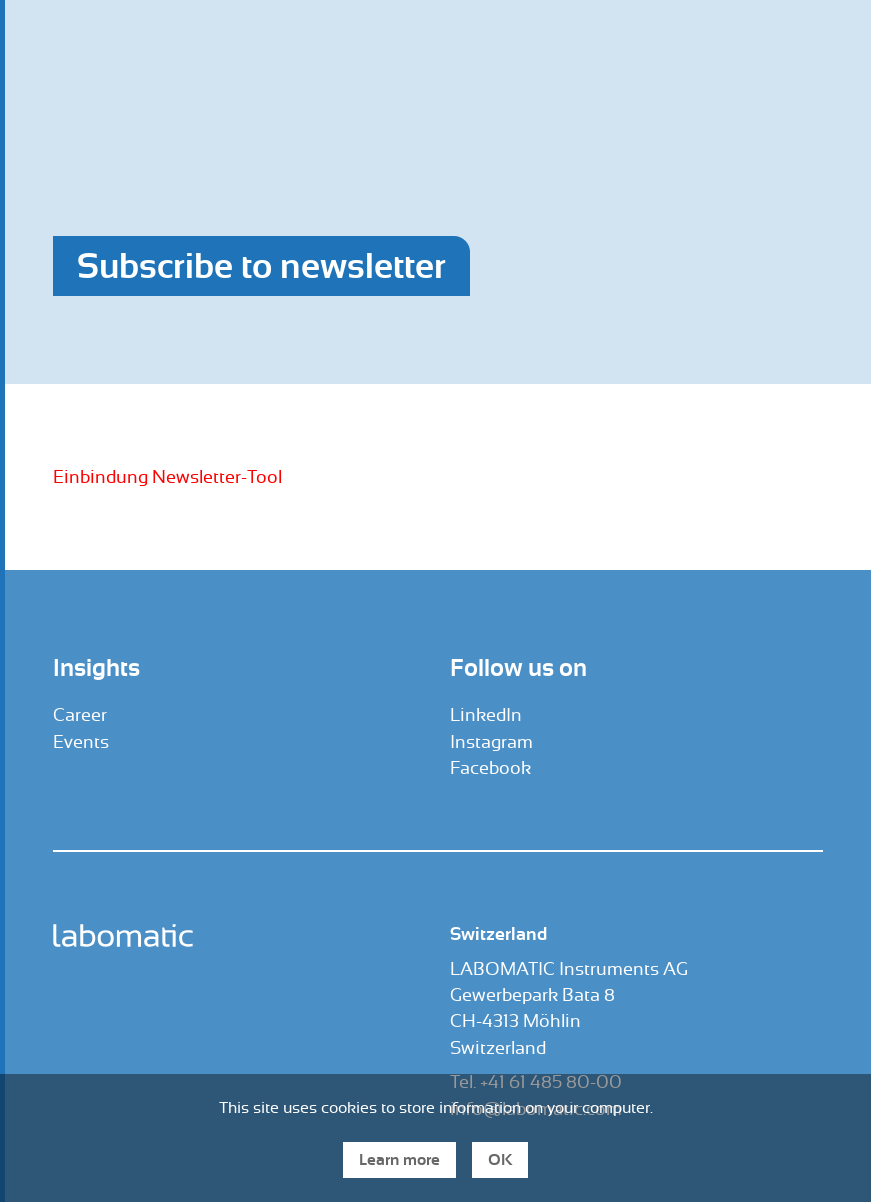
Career (80, 715)
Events (81, 742)
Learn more (399, 1160)
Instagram (491, 742)
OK (500, 1160)
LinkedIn (486, 715)
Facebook (490, 768)
